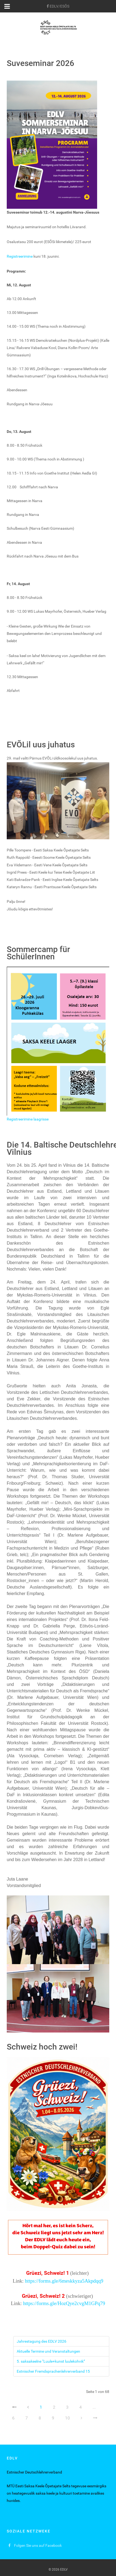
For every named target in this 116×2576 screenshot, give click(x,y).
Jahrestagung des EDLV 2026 (41, 2341)
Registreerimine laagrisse (28, 1119)
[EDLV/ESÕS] (58, 6)
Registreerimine (20, 256)
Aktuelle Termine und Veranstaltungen (48, 2351)
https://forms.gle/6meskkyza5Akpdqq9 (64, 2281)
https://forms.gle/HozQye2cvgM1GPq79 (64, 2303)
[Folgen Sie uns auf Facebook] (35, 2545)
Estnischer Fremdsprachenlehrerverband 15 (53, 2371)
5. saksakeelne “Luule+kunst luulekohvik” (51, 2361)
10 (67, 2418)
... (94, 2407)
